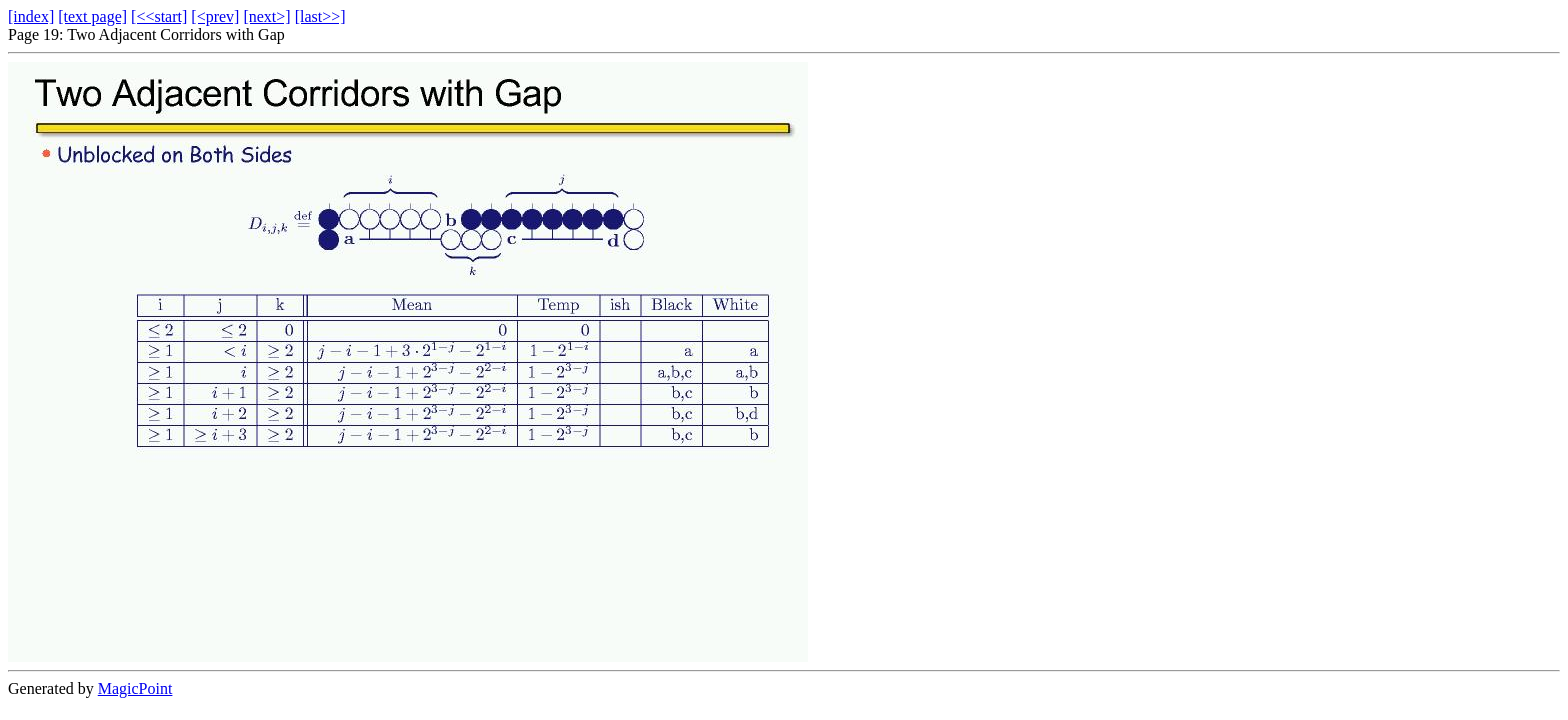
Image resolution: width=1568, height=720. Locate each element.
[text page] (92, 16)
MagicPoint (135, 688)
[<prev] (215, 16)
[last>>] (320, 16)
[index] (31, 16)
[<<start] (159, 16)
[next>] (266, 16)
